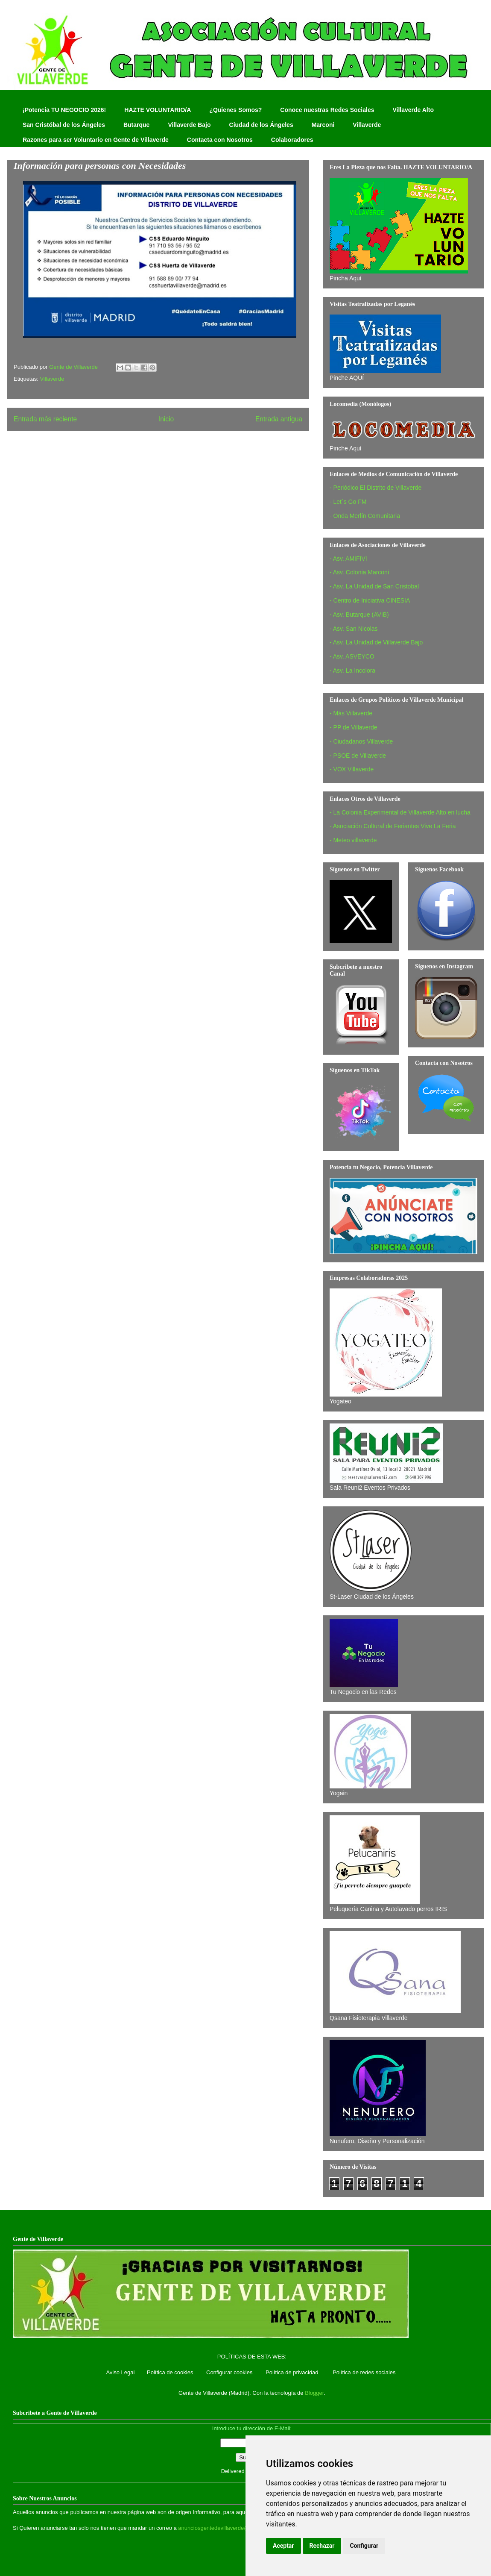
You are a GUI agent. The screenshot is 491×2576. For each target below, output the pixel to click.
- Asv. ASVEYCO (352, 656)
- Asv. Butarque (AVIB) (359, 614)
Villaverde (367, 124)
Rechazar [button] (322, 2545)
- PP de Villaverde (353, 727)
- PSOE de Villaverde (358, 755)
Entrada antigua (278, 419)
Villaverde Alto (412, 109)
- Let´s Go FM (348, 501)
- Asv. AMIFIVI (348, 558)
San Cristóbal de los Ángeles (64, 124)
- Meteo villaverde (353, 840)
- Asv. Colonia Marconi (359, 572)
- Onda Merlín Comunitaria (365, 515)
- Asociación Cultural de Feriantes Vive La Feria (393, 826)
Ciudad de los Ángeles (261, 124)
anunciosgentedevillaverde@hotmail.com (228, 2528)
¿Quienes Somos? (235, 109)
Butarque (136, 124)
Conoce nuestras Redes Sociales (327, 109)
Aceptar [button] (283, 2545)
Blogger (314, 2393)
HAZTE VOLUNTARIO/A (157, 109)
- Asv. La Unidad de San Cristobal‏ (374, 586)
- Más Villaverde (351, 713)
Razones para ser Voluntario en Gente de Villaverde (96, 139)
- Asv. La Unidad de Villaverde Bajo (376, 642)
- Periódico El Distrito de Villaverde (375, 487)
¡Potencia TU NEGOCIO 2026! (64, 109)
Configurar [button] (364, 2545)
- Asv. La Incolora (352, 670)
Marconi (323, 124)
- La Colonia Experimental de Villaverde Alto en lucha (400, 812)
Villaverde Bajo (189, 124)
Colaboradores (292, 139)
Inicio (166, 419)
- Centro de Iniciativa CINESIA (370, 600)
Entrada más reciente (45, 419)
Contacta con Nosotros (220, 139)
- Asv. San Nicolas (354, 628)
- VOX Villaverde (352, 769)
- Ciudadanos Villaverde (361, 741)
